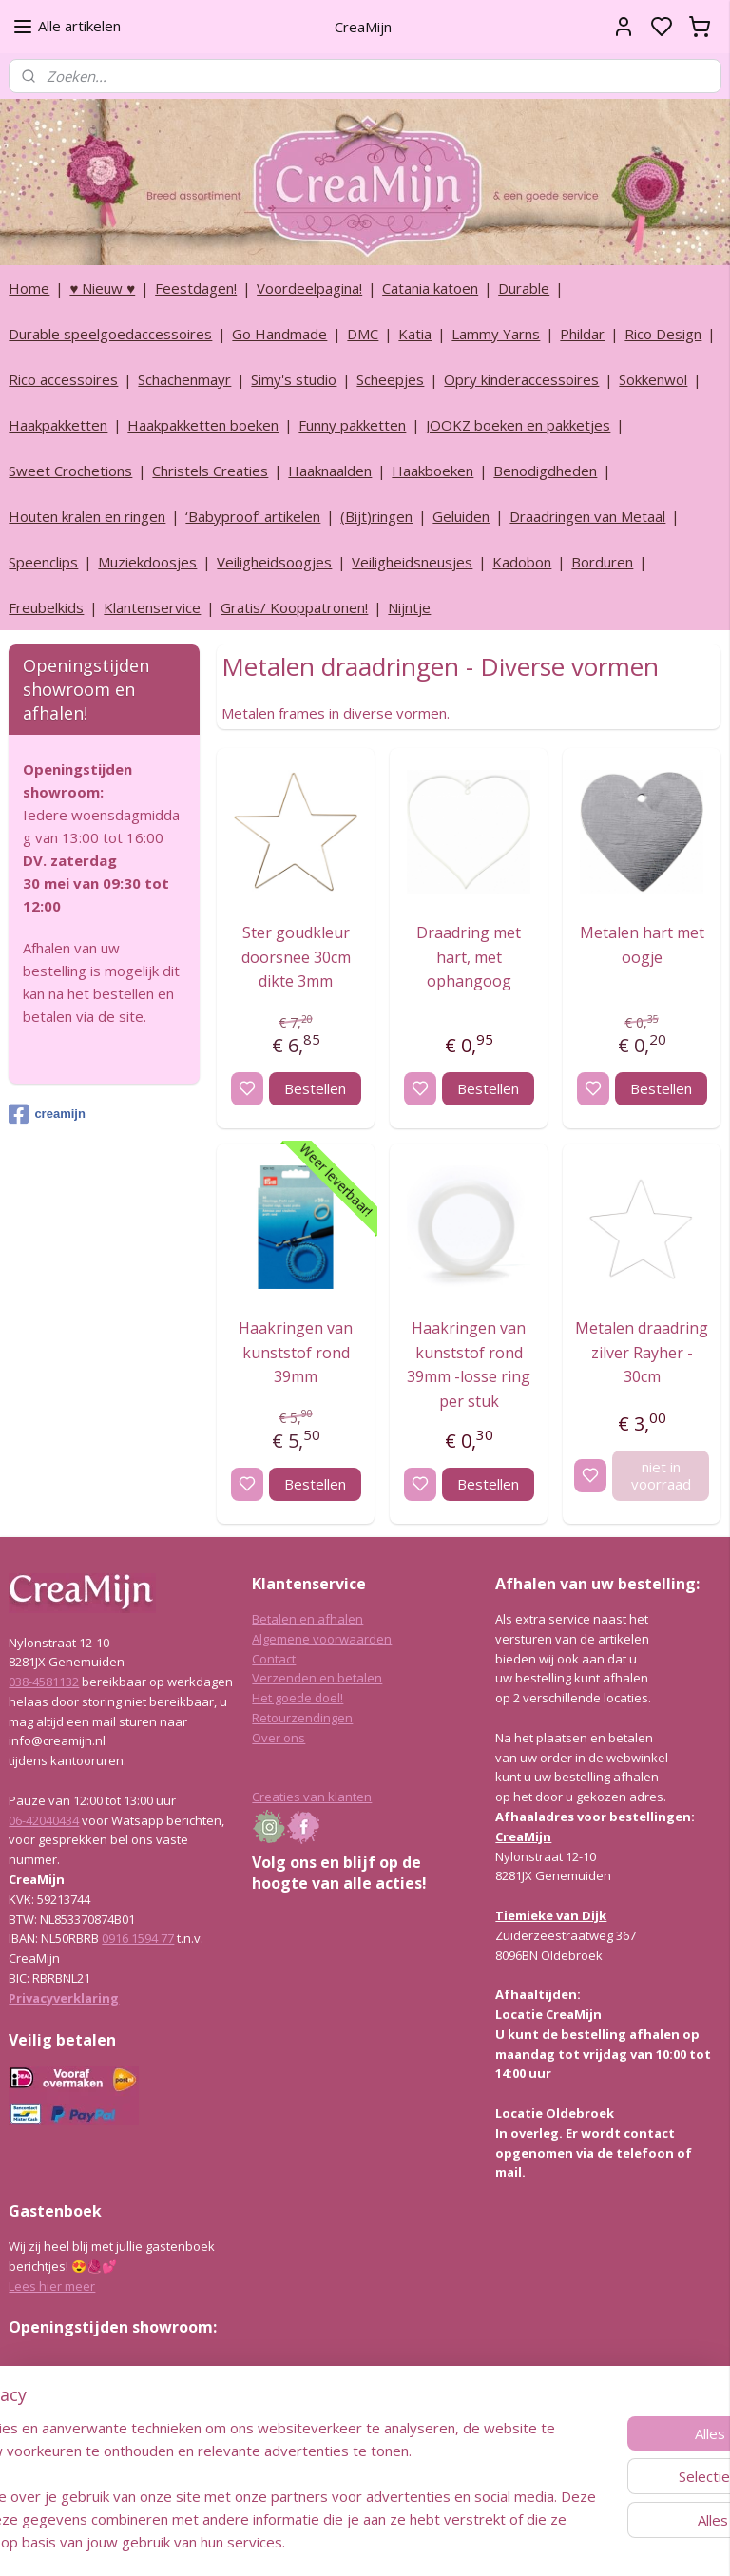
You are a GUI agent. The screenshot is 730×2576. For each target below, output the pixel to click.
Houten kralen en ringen (87, 516)
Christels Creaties (210, 470)
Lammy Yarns (495, 333)
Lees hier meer (52, 2286)
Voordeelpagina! (309, 288)
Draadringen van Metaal (587, 516)
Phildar (582, 333)
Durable (523, 288)
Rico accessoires (63, 379)
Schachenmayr (184, 379)
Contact (274, 1658)
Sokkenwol (653, 379)
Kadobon (521, 561)
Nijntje (409, 607)
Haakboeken (432, 470)
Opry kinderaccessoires (521, 379)
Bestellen (315, 1087)
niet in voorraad (661, 1474)
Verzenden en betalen (317, 1677)
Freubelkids (46, 607)
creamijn (47, 1114)
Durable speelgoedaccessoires (110, 333)
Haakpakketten (58, 424)
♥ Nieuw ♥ (102, 288)
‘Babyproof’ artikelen (252, 516)
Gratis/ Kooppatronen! (294, 607)
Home (29, 288)
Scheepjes (390, 379)
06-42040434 (44, 1820)
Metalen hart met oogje (642, 945)
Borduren (602, 561)
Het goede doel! (297, 1697)
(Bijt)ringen (376, 516)
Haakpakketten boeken (203, 424)
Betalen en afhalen (307, 1618)
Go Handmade (279, 333)
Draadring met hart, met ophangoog (469, 956)
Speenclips (43, 561)
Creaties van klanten (312, 1796)
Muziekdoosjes (147, 561)
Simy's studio (293, 379)
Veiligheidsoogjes (274, 561)
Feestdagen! (196, 288)
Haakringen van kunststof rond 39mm (297, 1351)
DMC (362, 333)
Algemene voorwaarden (322, 1638)
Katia (415, 333)
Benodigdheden (545, 470)
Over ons (278, 1737)
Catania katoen (430, 288)
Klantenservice (152, 607)
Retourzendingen (302, 1717)
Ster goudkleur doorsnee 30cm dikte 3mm (296, 956)
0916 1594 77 (138, 1938)
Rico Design (662, 333)
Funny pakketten (352, 424)
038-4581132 (44, 1681)
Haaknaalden (330, 470)
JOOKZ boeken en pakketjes (518, 424)
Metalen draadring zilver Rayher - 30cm (642, 1351)
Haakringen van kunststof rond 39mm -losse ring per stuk (469, 1364)
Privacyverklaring (64, 1998)
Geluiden (461, 516)
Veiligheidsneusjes (412, 561)
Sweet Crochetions (70, 470)
